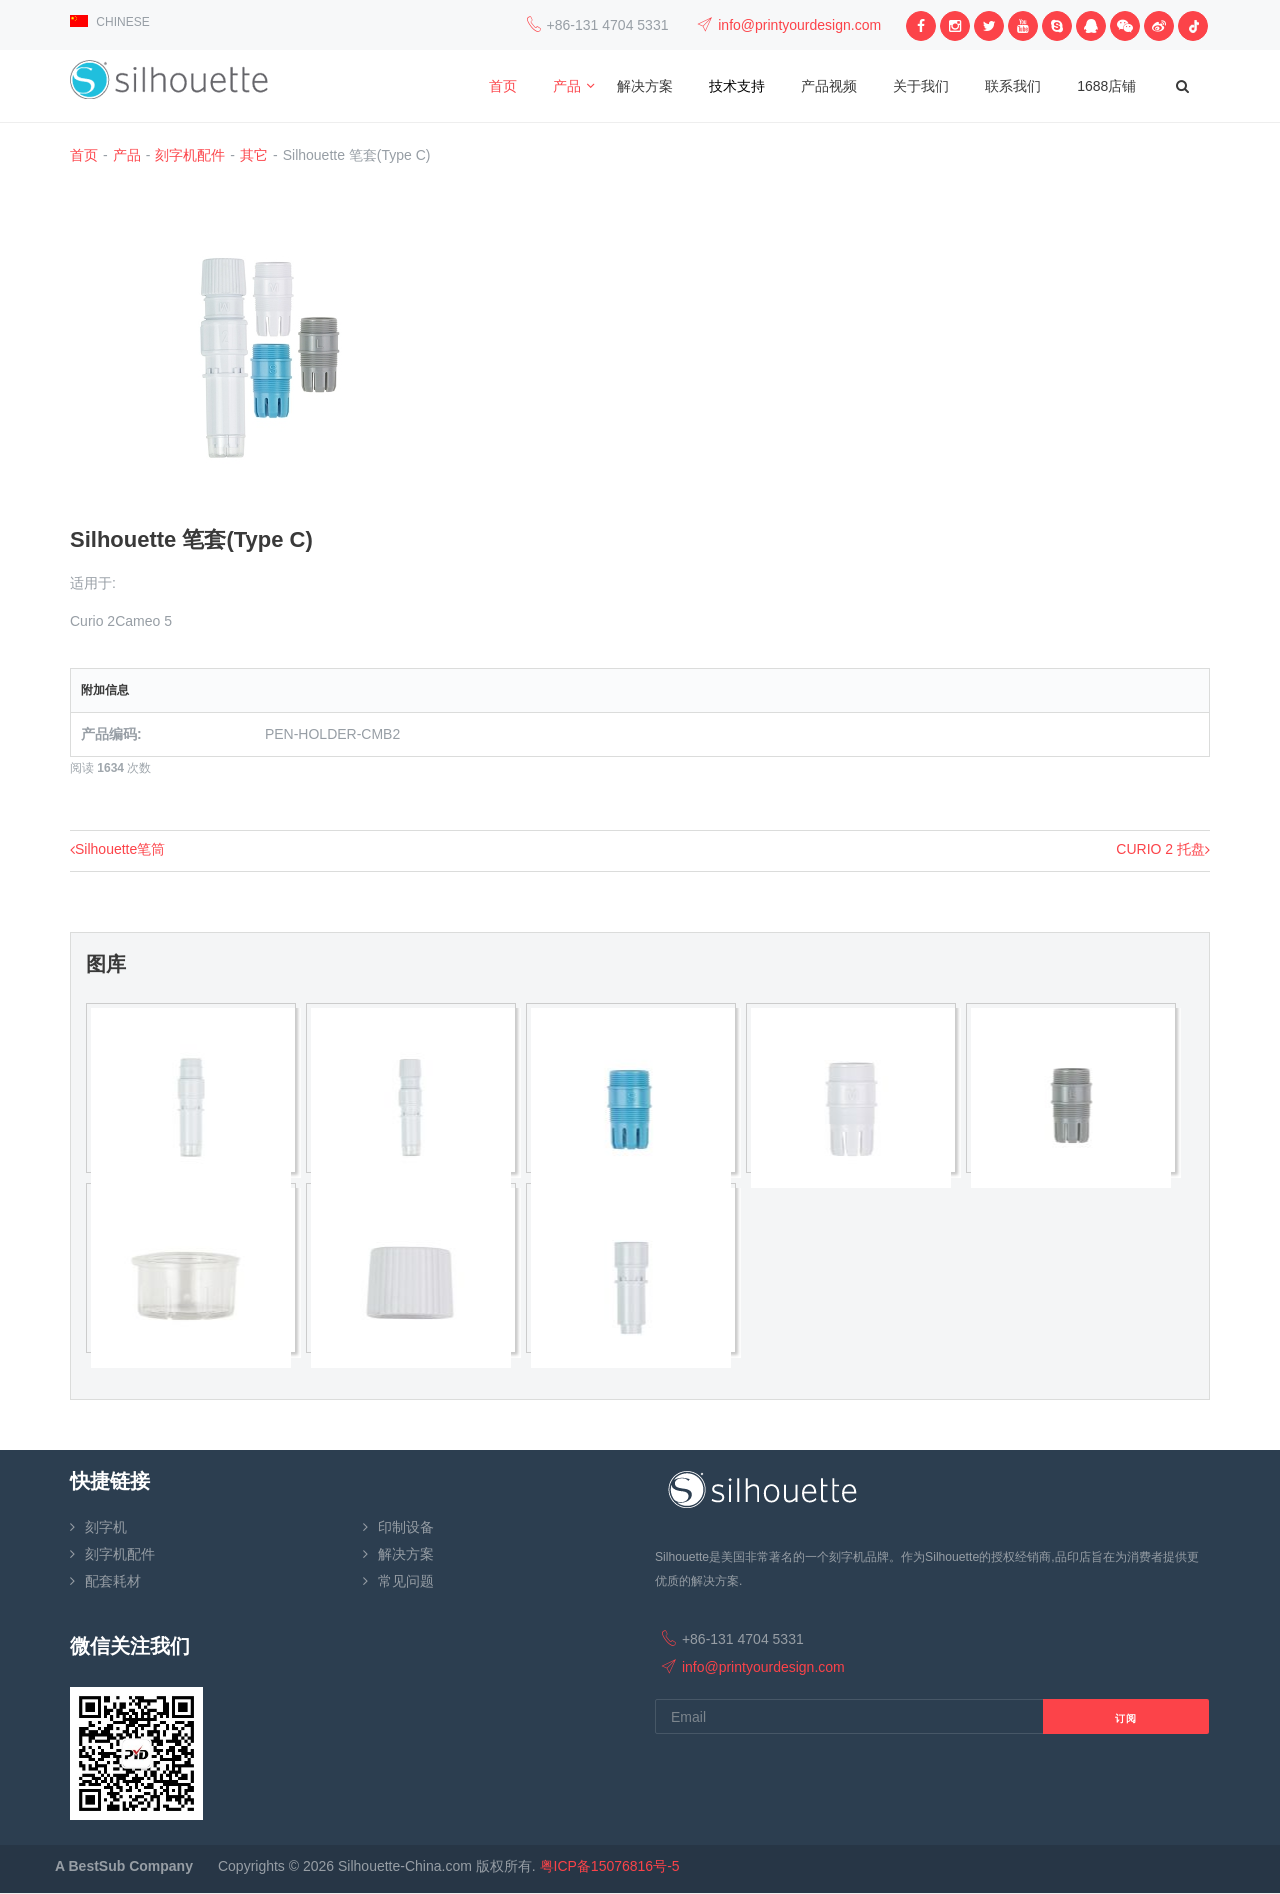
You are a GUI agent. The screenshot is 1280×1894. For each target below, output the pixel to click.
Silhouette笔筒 (117, 849)
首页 (503, 86)
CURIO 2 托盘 (1163, 849)
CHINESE (110, 22)
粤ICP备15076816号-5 (610, 1866)
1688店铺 (1106, 86)
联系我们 (1013, 86)
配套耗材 (113, 1581)
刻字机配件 (190, 155)
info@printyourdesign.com (799, 25)
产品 (567, 86)
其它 (254, 155)
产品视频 (829, 86)
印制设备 (406, 1527)
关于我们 (921, 86)
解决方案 (645, 86)
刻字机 (106, 1527)
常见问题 (406, 1581)
